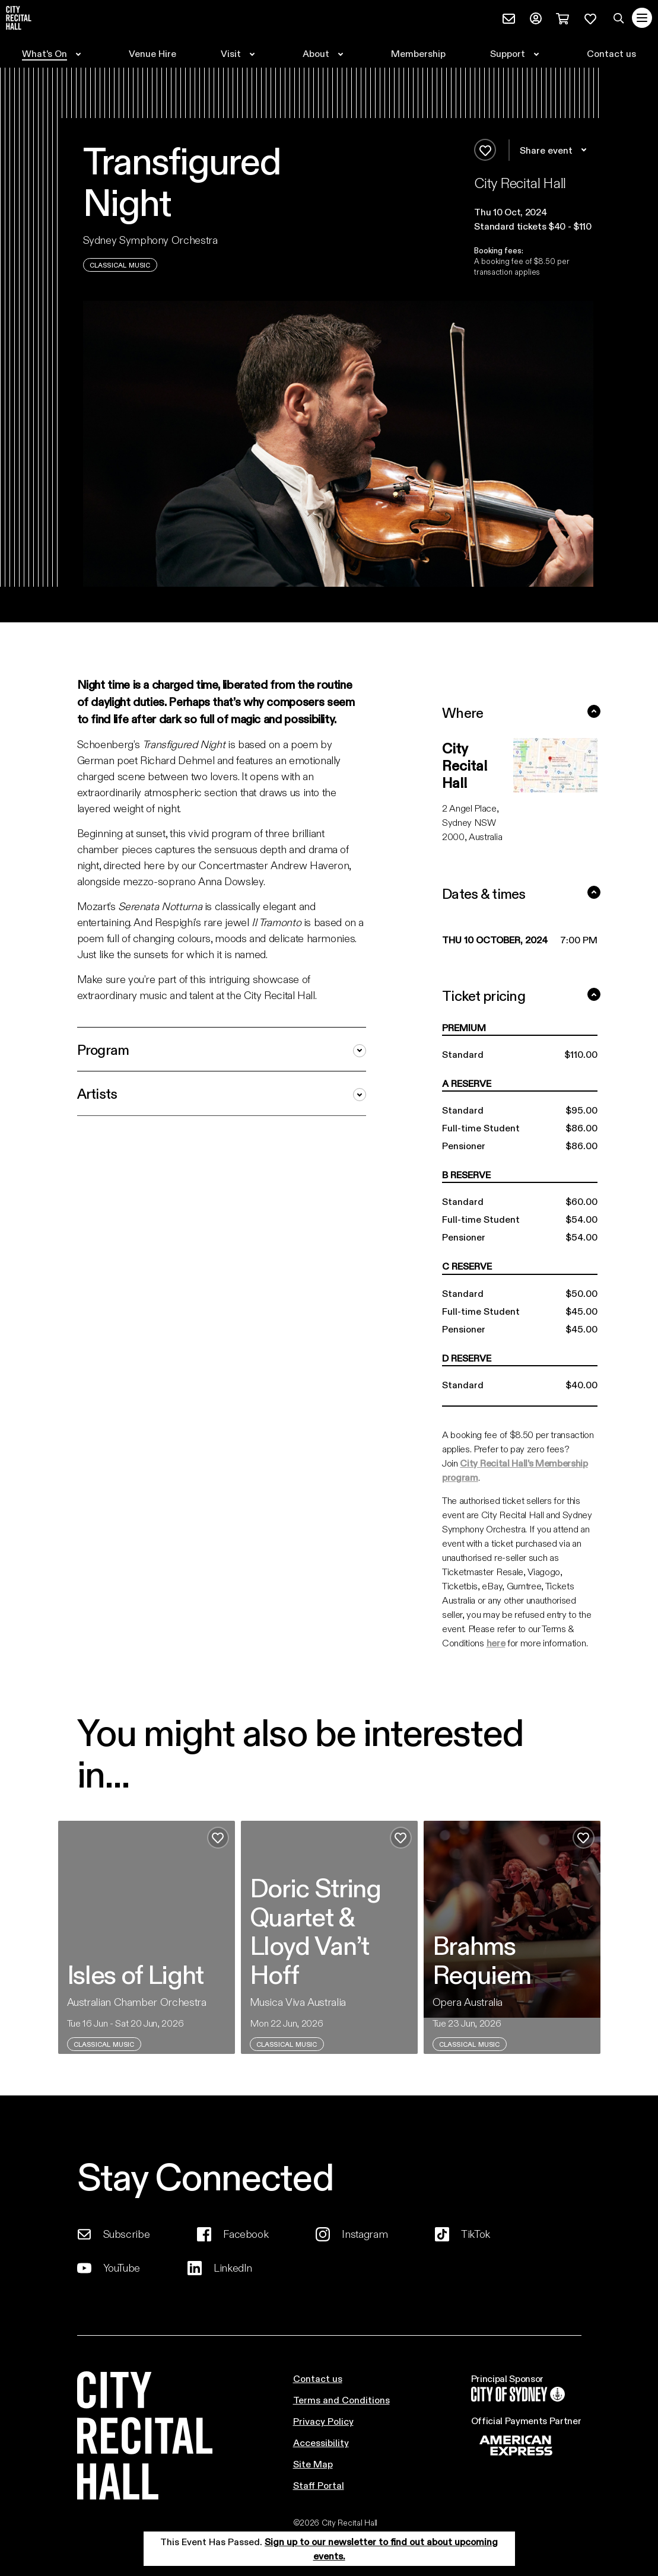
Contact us (317, 2378)
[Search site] (619, 18)
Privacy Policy (323, 2420)
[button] (533, 212)
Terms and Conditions (341, 2399)
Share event (555, 150)
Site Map (313, 2463)
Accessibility (321, 2442)
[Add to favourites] (485, 150)
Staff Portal (318, 2485)
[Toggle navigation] (642, 18)
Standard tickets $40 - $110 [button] (532, 225)
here (496, 1642)
